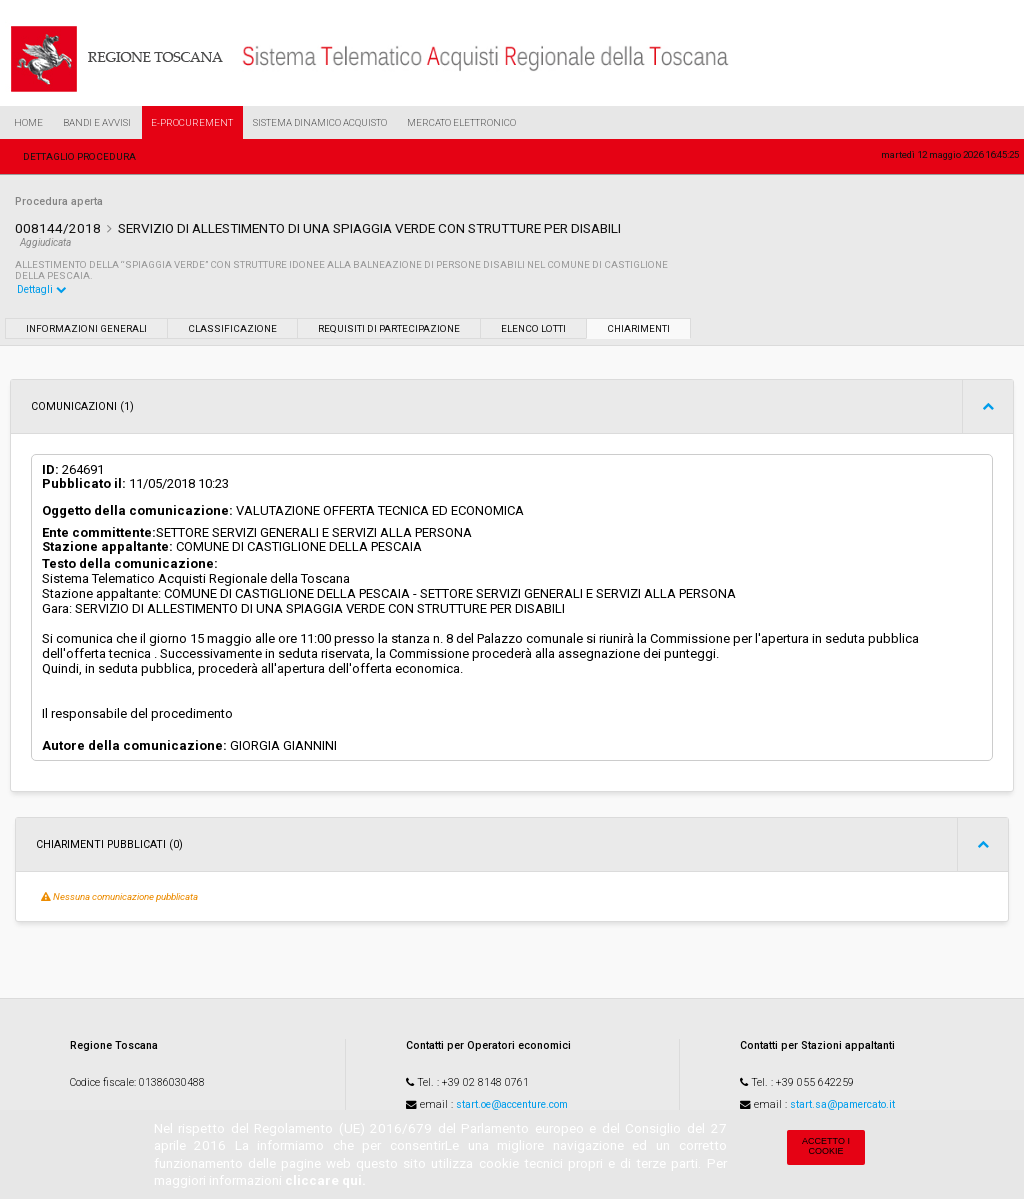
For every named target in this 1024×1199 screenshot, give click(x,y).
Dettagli (42, 289)
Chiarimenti (638, 328)
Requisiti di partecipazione (389, 328)
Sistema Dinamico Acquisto (320, 122)
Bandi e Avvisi (97, 122)
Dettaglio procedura (79, 156)
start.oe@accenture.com (512, 1104)
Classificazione (232, 328)
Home (28, 122)
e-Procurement (192, 122)
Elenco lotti (533, 328)
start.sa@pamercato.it (842, 1104)
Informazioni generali (86, 328)
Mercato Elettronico (461, 122)
